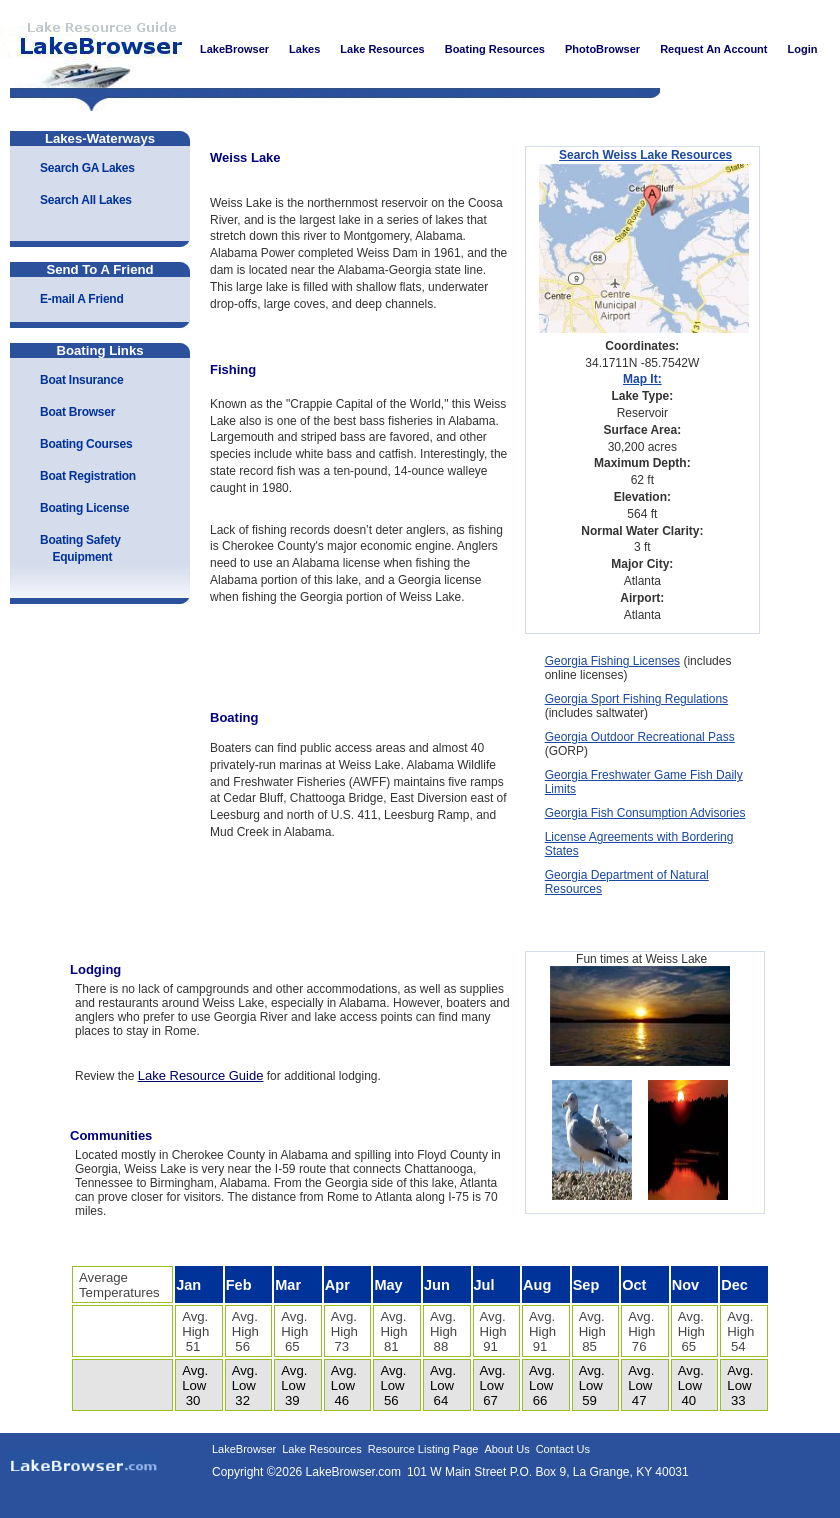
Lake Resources (322, 1449)
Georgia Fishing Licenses (612, 661)
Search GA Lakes (87, 168)
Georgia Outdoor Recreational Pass (640, 737)
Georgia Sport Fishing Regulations (636, 699)
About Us (506, 1449)
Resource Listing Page (423, 1449)
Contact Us (563, 1449)
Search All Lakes (86, 200)
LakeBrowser (95, 49)
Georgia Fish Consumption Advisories (645, 813)
